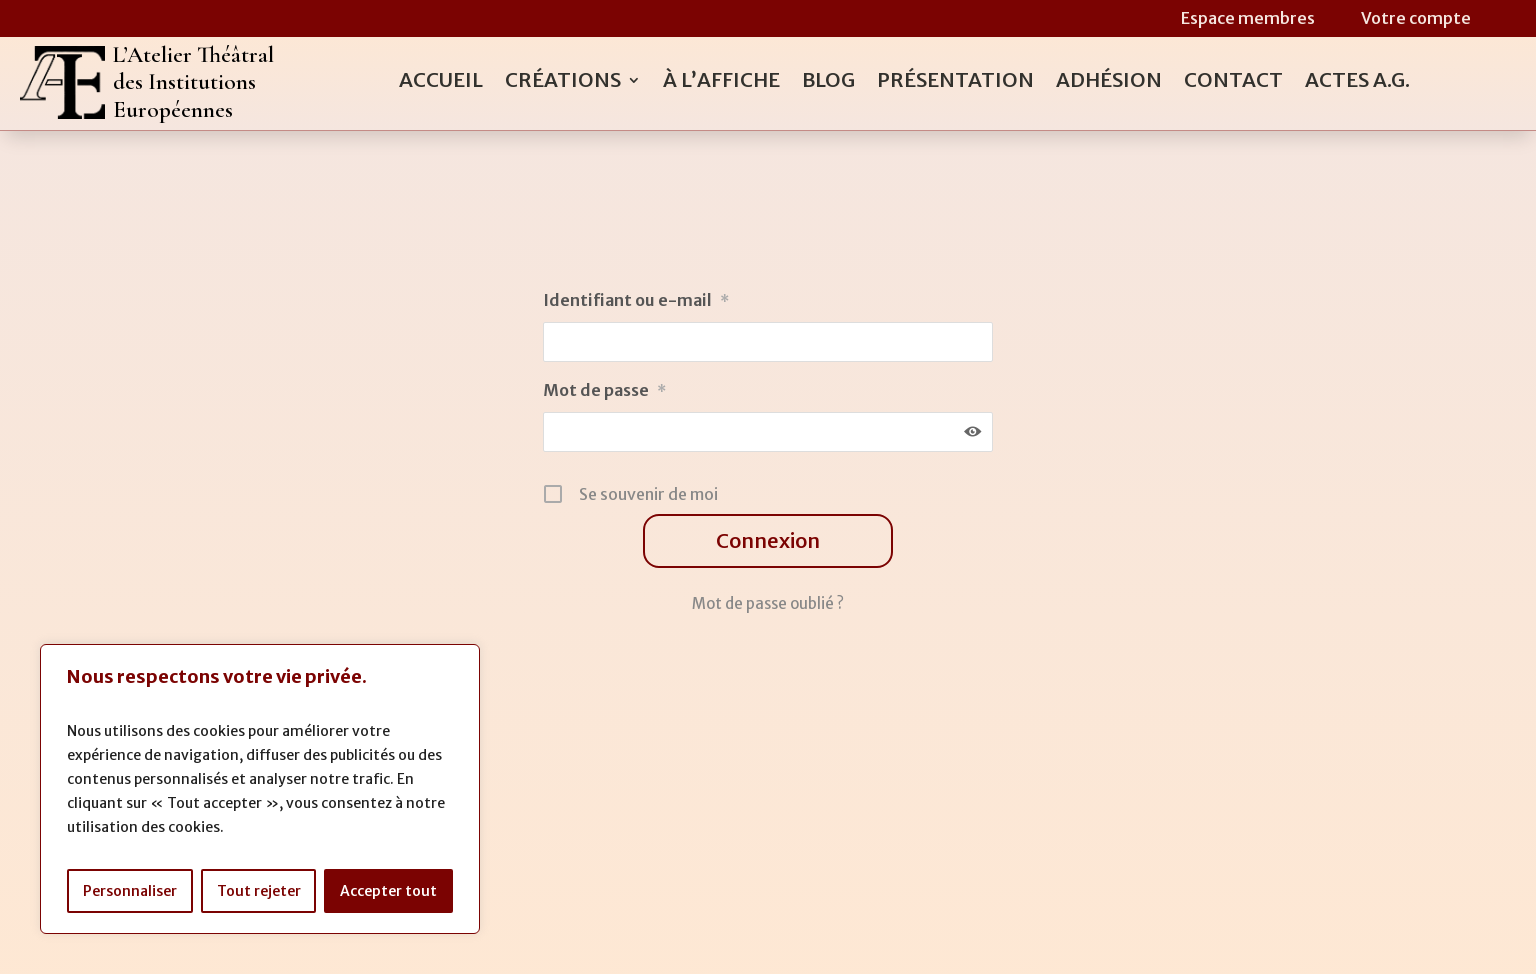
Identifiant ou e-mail (636, 300)
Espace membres (1248, 18)
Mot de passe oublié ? (768, 603)
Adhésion (1109, 82)
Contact (1233, 82)
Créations (563, 82)
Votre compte (1416, 18)
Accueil (441, 82)
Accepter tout (388, 891)
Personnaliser (130, 891)
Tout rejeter (259, 891)
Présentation (955, 82)
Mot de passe (604, 390)
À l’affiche (721, 82)
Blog (828, 82)
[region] (260, 789)
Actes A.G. (1357, 82)
